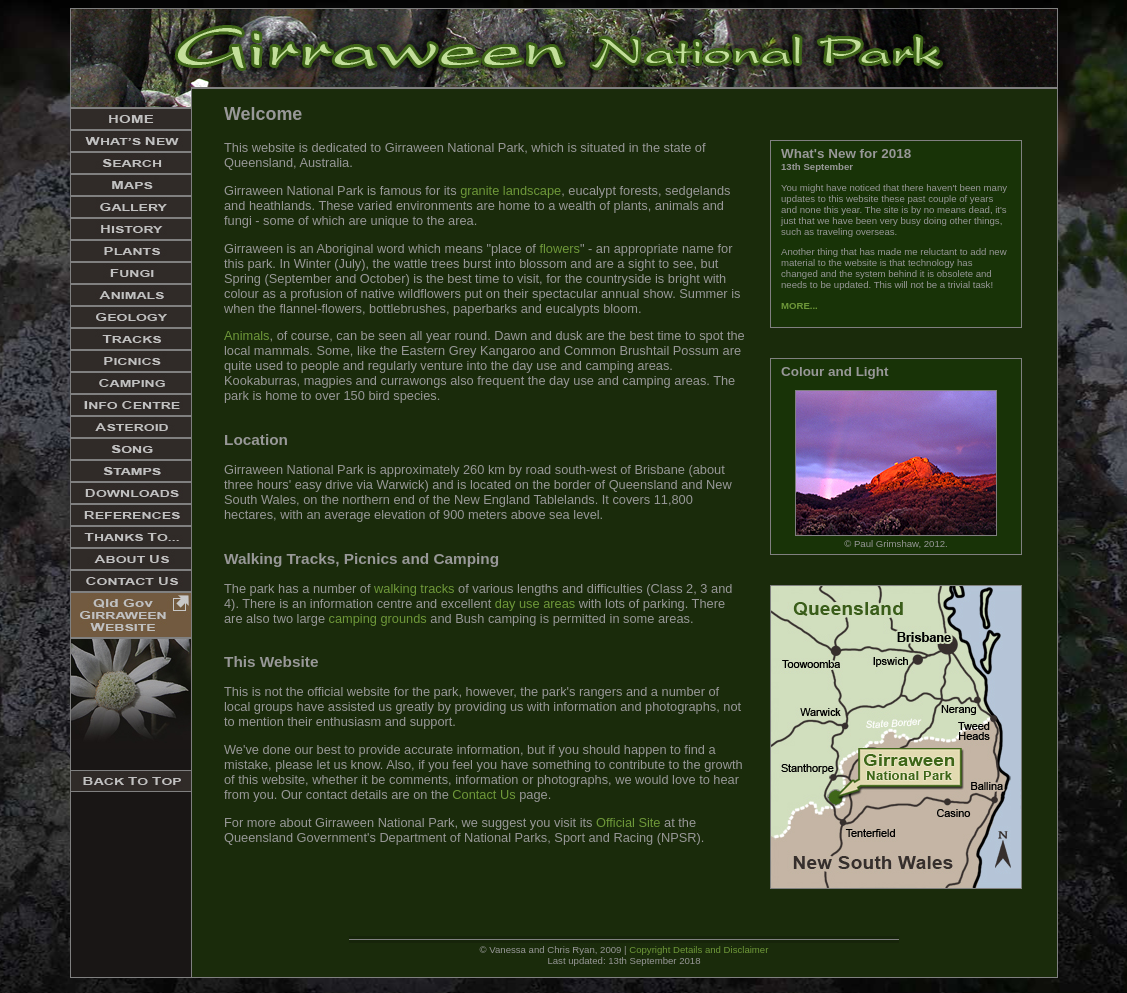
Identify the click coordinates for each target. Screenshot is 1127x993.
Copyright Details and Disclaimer (698, 949)
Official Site (628, 822)
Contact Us (483, 794)
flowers (559, 248)
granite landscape (510, 190)
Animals (247, 335)
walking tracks (414, 588)
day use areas (535, 603)
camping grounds (378, 618)
